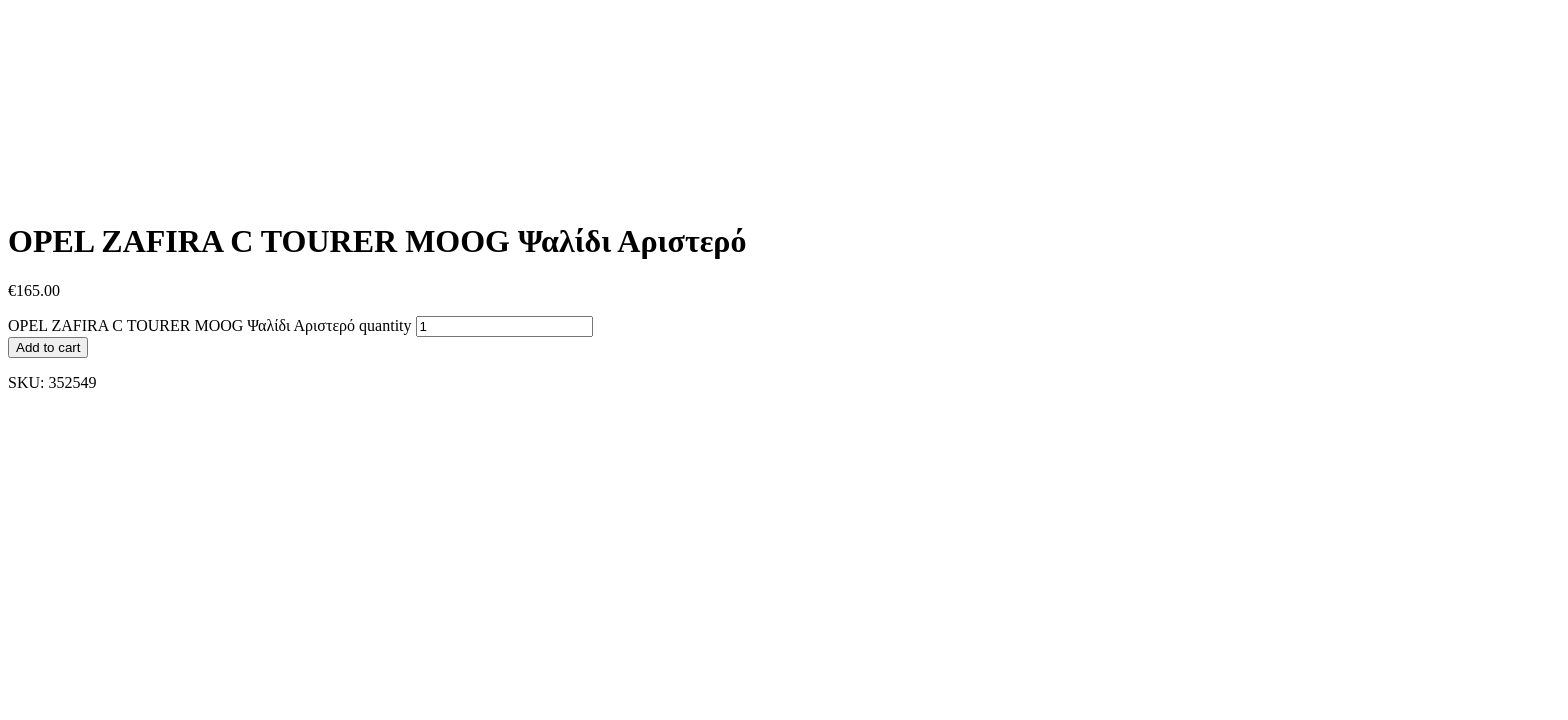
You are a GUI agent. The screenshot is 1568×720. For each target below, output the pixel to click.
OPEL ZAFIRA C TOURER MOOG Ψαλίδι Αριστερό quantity (210, 325)
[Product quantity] (504, 326)
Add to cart (48, 347)
